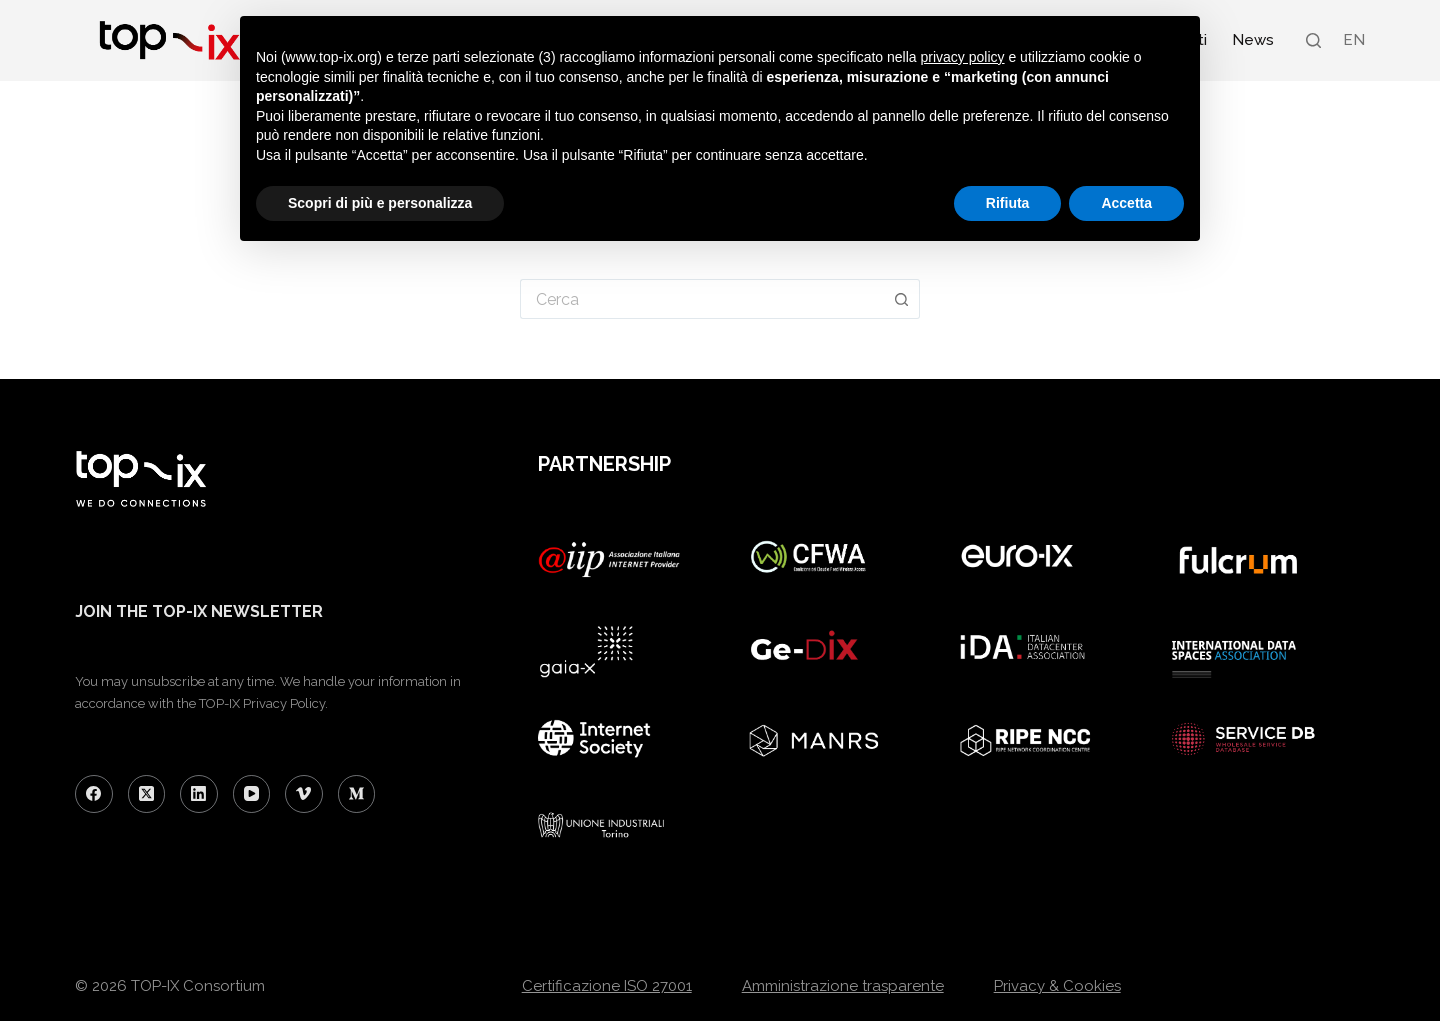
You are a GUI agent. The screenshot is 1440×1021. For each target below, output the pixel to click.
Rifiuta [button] (1008, 203)
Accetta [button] (1126, 203)
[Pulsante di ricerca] (902, 299)
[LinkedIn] (199, 794)
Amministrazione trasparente (843, 986)
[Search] (1313, 40)
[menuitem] (1353, 40)
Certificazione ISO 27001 (607, 986)
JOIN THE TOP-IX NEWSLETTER (199, 611)
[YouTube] (252, 794)
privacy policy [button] (963, 57)
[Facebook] (94, 794)
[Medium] (357, 794)
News (1253, 40)
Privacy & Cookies (1057, 986)
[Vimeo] (304, 794)
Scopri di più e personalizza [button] (380, 203)
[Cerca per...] (702, 299)
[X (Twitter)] (147, 794)
